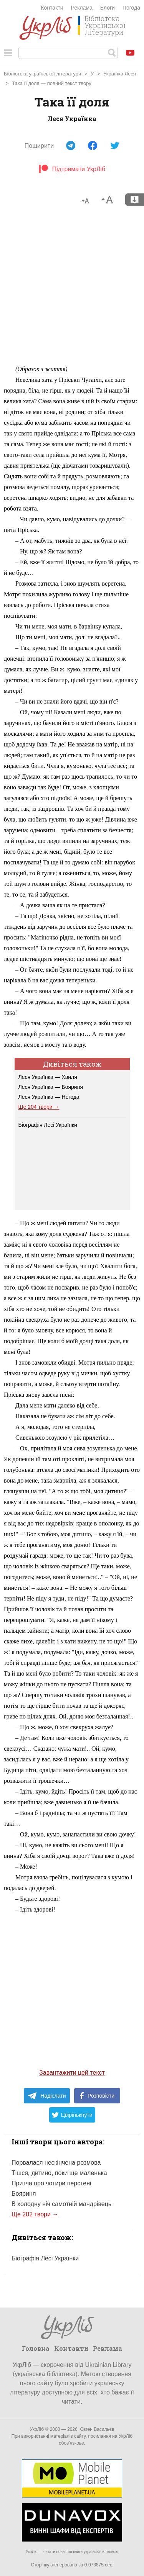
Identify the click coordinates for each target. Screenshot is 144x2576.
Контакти (52, 7)
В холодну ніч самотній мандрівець (61, 2204)
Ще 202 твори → (35, 2214)
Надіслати (47, 2095)
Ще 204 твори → (39, 1107)
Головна (36, 2348)
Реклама (82, 7)
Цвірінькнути (72, 2114)
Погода (131, 7)
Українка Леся (119, 74)
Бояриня (24, 2193)
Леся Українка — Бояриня (50, 1087)
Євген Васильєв (97, 2429)
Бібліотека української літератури (42, 74)
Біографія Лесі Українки (47, 1125)
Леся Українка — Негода (48, 1097)
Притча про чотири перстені (51, 2183)
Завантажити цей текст (72, 2072)
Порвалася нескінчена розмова (56, 2162)
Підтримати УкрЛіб (72, 169)
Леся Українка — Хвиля (47, 1077)
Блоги (107, 7)
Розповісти (97, 2095)
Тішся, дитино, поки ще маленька (59, 2173)
